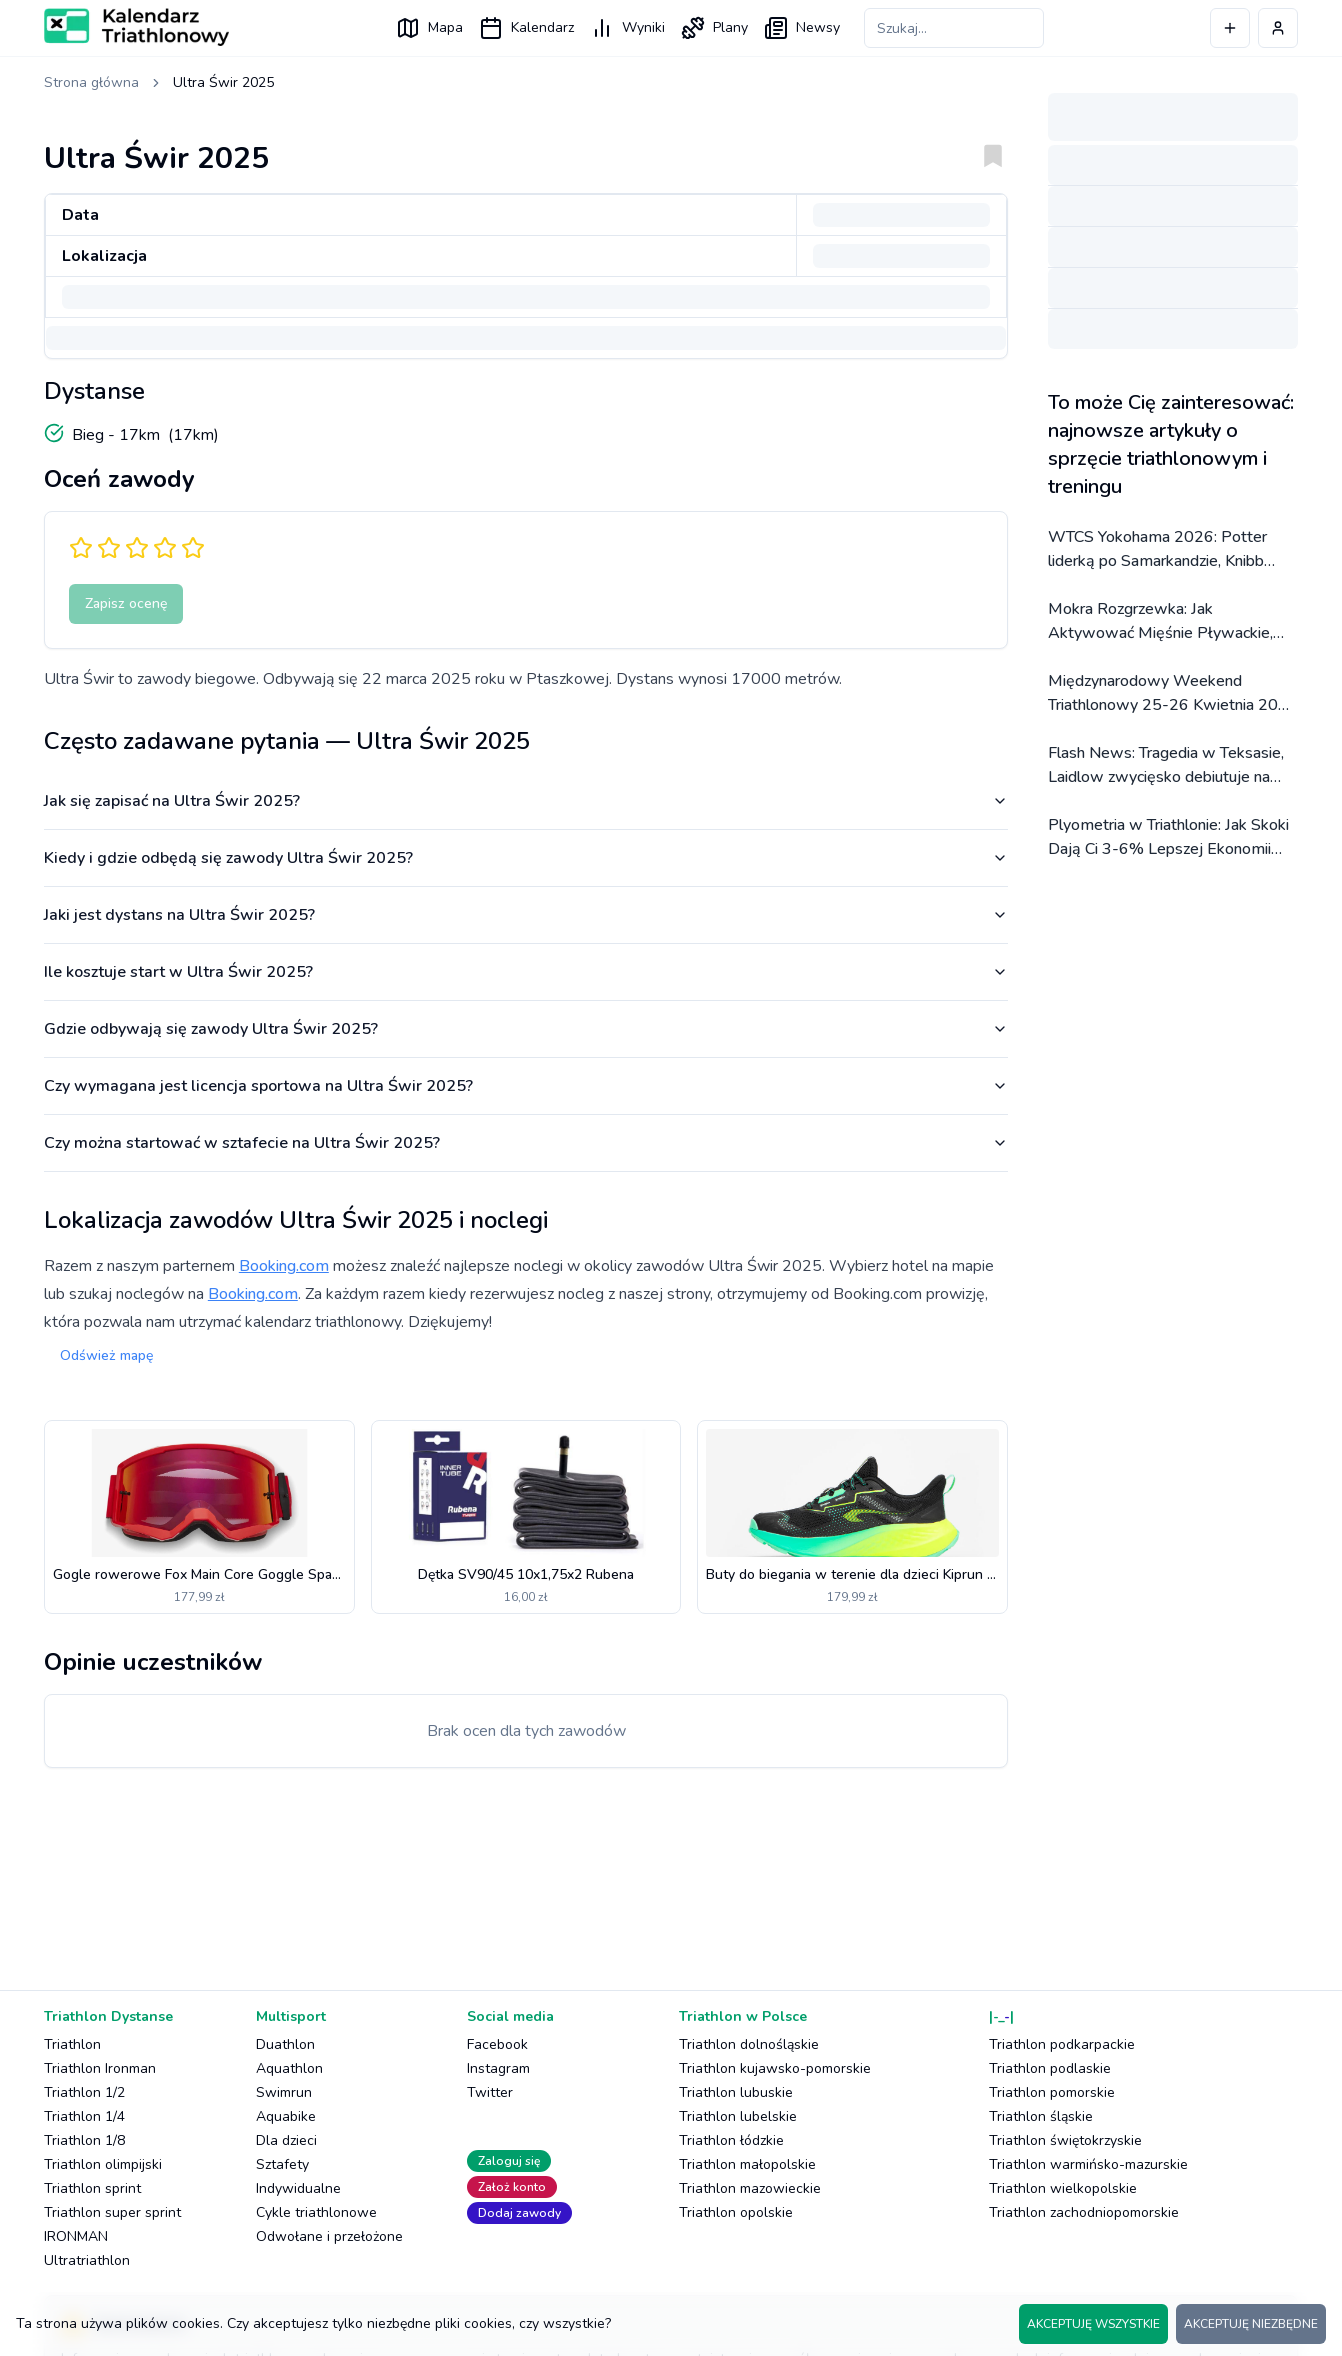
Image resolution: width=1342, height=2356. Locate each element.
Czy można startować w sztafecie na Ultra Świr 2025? (526, 1143)
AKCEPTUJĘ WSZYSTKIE (1093, 2324)
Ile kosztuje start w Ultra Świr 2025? (526, 972)
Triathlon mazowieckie (750, 2188)
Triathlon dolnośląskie (749, 2044)
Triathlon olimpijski (103, 2164)
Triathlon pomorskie (1052, 2092)
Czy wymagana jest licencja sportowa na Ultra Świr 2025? (526, 1086)
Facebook (497, 2044)
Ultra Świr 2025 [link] (223, 82)
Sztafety (282, 2164)
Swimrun (284, 2092)
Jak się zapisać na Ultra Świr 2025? (526, 801)
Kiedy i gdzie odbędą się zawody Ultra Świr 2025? (526, 858)
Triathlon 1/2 (84, 2092)
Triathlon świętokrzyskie (1065, 2140)
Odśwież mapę (106, 1355)
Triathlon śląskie (1041, 2116)
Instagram (498, 2068)
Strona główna (91, 82)
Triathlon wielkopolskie (1063, 2188)
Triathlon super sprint (112, 2212)
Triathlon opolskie (736, 2212)
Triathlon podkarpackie (1062, 2044)
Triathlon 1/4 (84, 2116)
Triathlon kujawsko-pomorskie (775, 2068)
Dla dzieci (286, 2140)
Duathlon (285, 2044)
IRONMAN (76, 2236)
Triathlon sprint (92, 2188)
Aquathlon (289, 2068)
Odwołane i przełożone (329, 2236)
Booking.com (284, 1266)
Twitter (490, 2092)
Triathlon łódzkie (731, 2140)
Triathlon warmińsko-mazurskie (1088, 2164)
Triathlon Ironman (100, 2068)
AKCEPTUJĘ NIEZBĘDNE (1251, 2324)
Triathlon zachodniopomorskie (1084, 2212)
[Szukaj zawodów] (954, 28)
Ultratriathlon (87, 2260)
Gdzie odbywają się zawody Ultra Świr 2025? (526, 1029)
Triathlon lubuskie (736, 2092)
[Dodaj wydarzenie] (1230, 28)
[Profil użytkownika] (1278, 28)
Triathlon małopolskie (747, 2164)
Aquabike (286, 2116)
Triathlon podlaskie (1050, 2068)
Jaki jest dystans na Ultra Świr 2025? (526, 915)
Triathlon (72, 2044)
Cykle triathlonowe (316, 2212)
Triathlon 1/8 (84, 2140)
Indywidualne (298, 2188)
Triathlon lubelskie (738, 2116)
